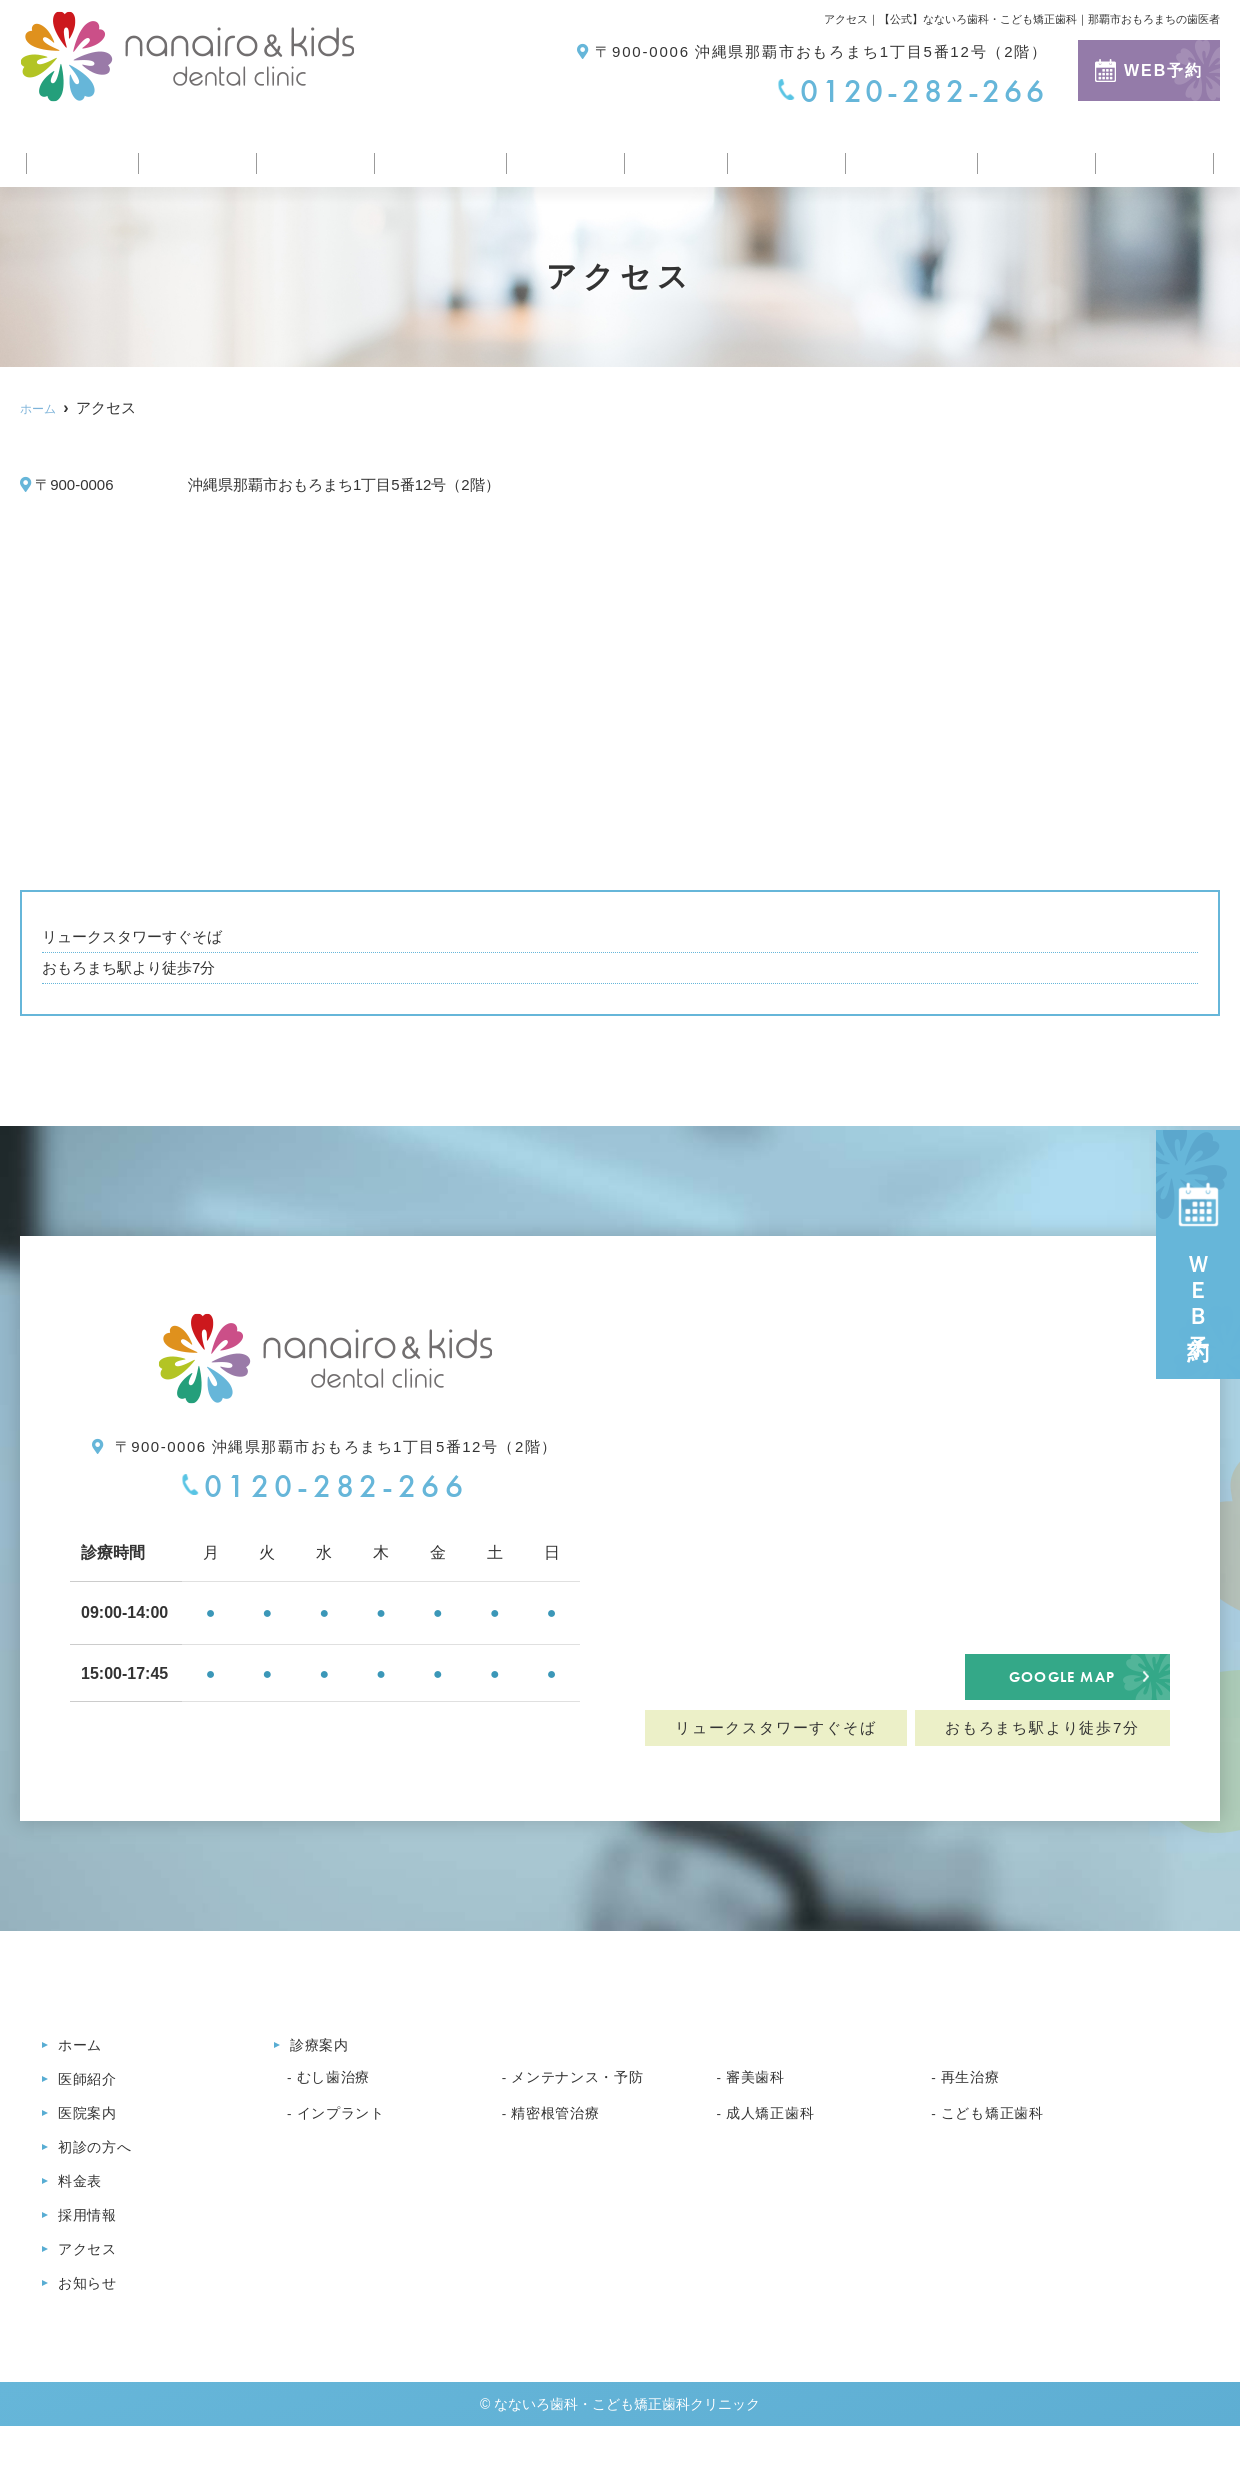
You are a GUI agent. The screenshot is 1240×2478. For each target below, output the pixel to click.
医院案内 (305, 153)
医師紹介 (187, 153)
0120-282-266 (324, 1486)
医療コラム (908, 153)
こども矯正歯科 (1000, 2151)
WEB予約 (1149, 70)
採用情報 (780, 153)
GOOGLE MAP (1061, 1694)
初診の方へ (433, 153)
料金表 (670, 153)
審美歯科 (759, 2115)
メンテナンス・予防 (586, 2115)
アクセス (1035, 153)
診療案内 (561, 153)
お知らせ (1154, 153)
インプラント (347, 2151)
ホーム (77, 153)
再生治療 (974, 2115)
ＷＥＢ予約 (1198, 1254)
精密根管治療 (561, 2151)
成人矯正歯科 (776, 2151)
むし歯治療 (339, 2115)
